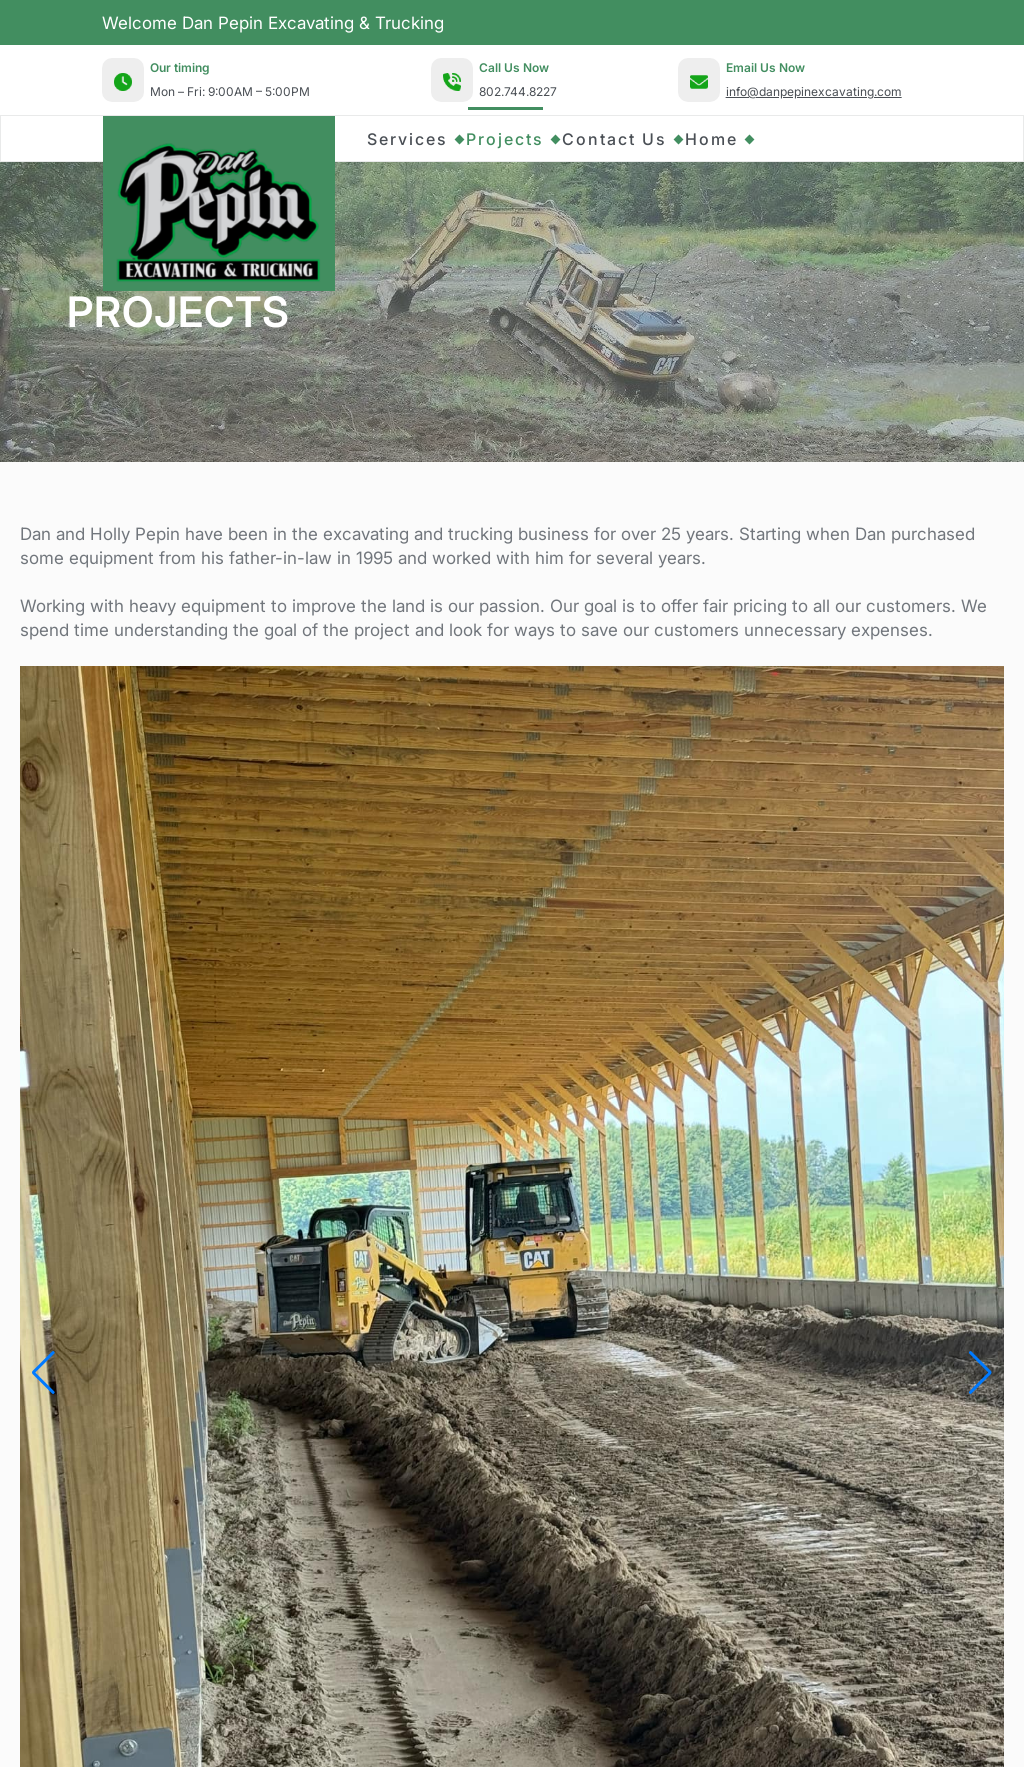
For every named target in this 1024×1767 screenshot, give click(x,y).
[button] (43, 1373)
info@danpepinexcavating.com (814, 91)
